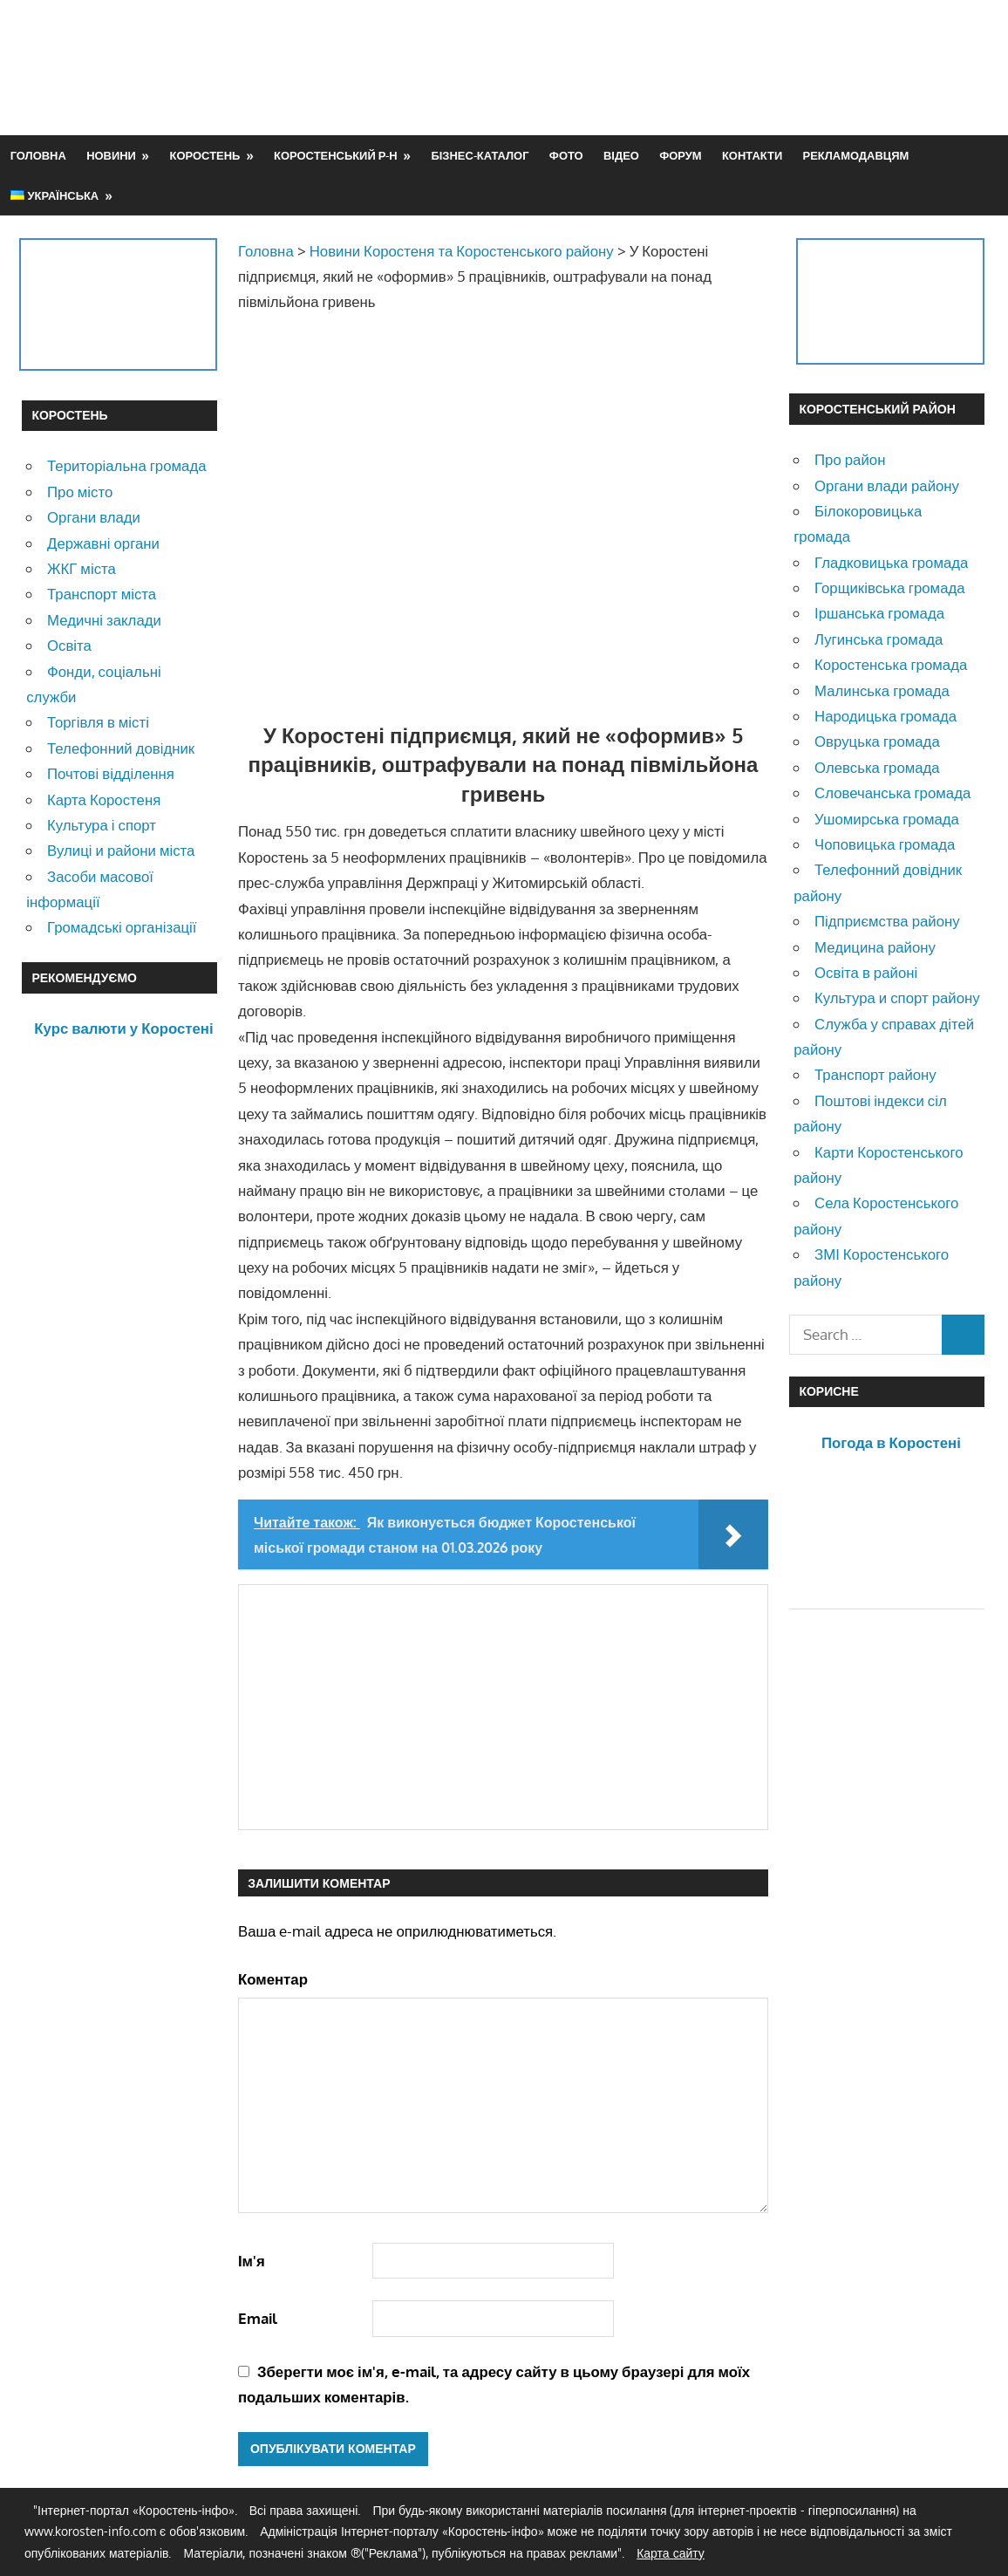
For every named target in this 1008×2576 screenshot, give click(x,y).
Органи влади (93, 517)
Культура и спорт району (897, 997)
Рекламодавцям (856, 155)
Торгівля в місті (98, 722)
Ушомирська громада (886, 819)
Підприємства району (887, 921)
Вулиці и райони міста (120, 850)
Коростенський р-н (336, 155)
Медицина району (875, 947)
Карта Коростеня (103, 799)
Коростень (205, 155)
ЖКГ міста (81, 568)
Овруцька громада (877, 741)
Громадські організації (121, 927)
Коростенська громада (890, 664)
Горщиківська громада (889, 587)
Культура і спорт (101, 825)
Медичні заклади (104, 620)
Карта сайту (671, 2552)
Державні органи (103, 543)
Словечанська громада (892, 792)
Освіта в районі (865, 972)
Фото (566, 155)
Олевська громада (877, 767)
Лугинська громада (878, 639)
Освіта (69, 645)
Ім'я (251, 2260)
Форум (680, 155)
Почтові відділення (110, 773)
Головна (38, 155)
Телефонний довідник (120, 748)
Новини (111, 155)
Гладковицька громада (891, 562)
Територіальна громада (127, 465)
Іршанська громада (879, 613)
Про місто (79, 491)
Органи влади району (886, 485)
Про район (849, 459)
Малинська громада (882, 690)
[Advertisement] (668, 67)
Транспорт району (875, 1074)
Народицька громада (885, 716)
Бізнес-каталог (479, 155)
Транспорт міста (101, 593)
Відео (621, 155)
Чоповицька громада (884, 844)
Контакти (752, 155)
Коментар (273, 1979)
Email (257, 2318)
